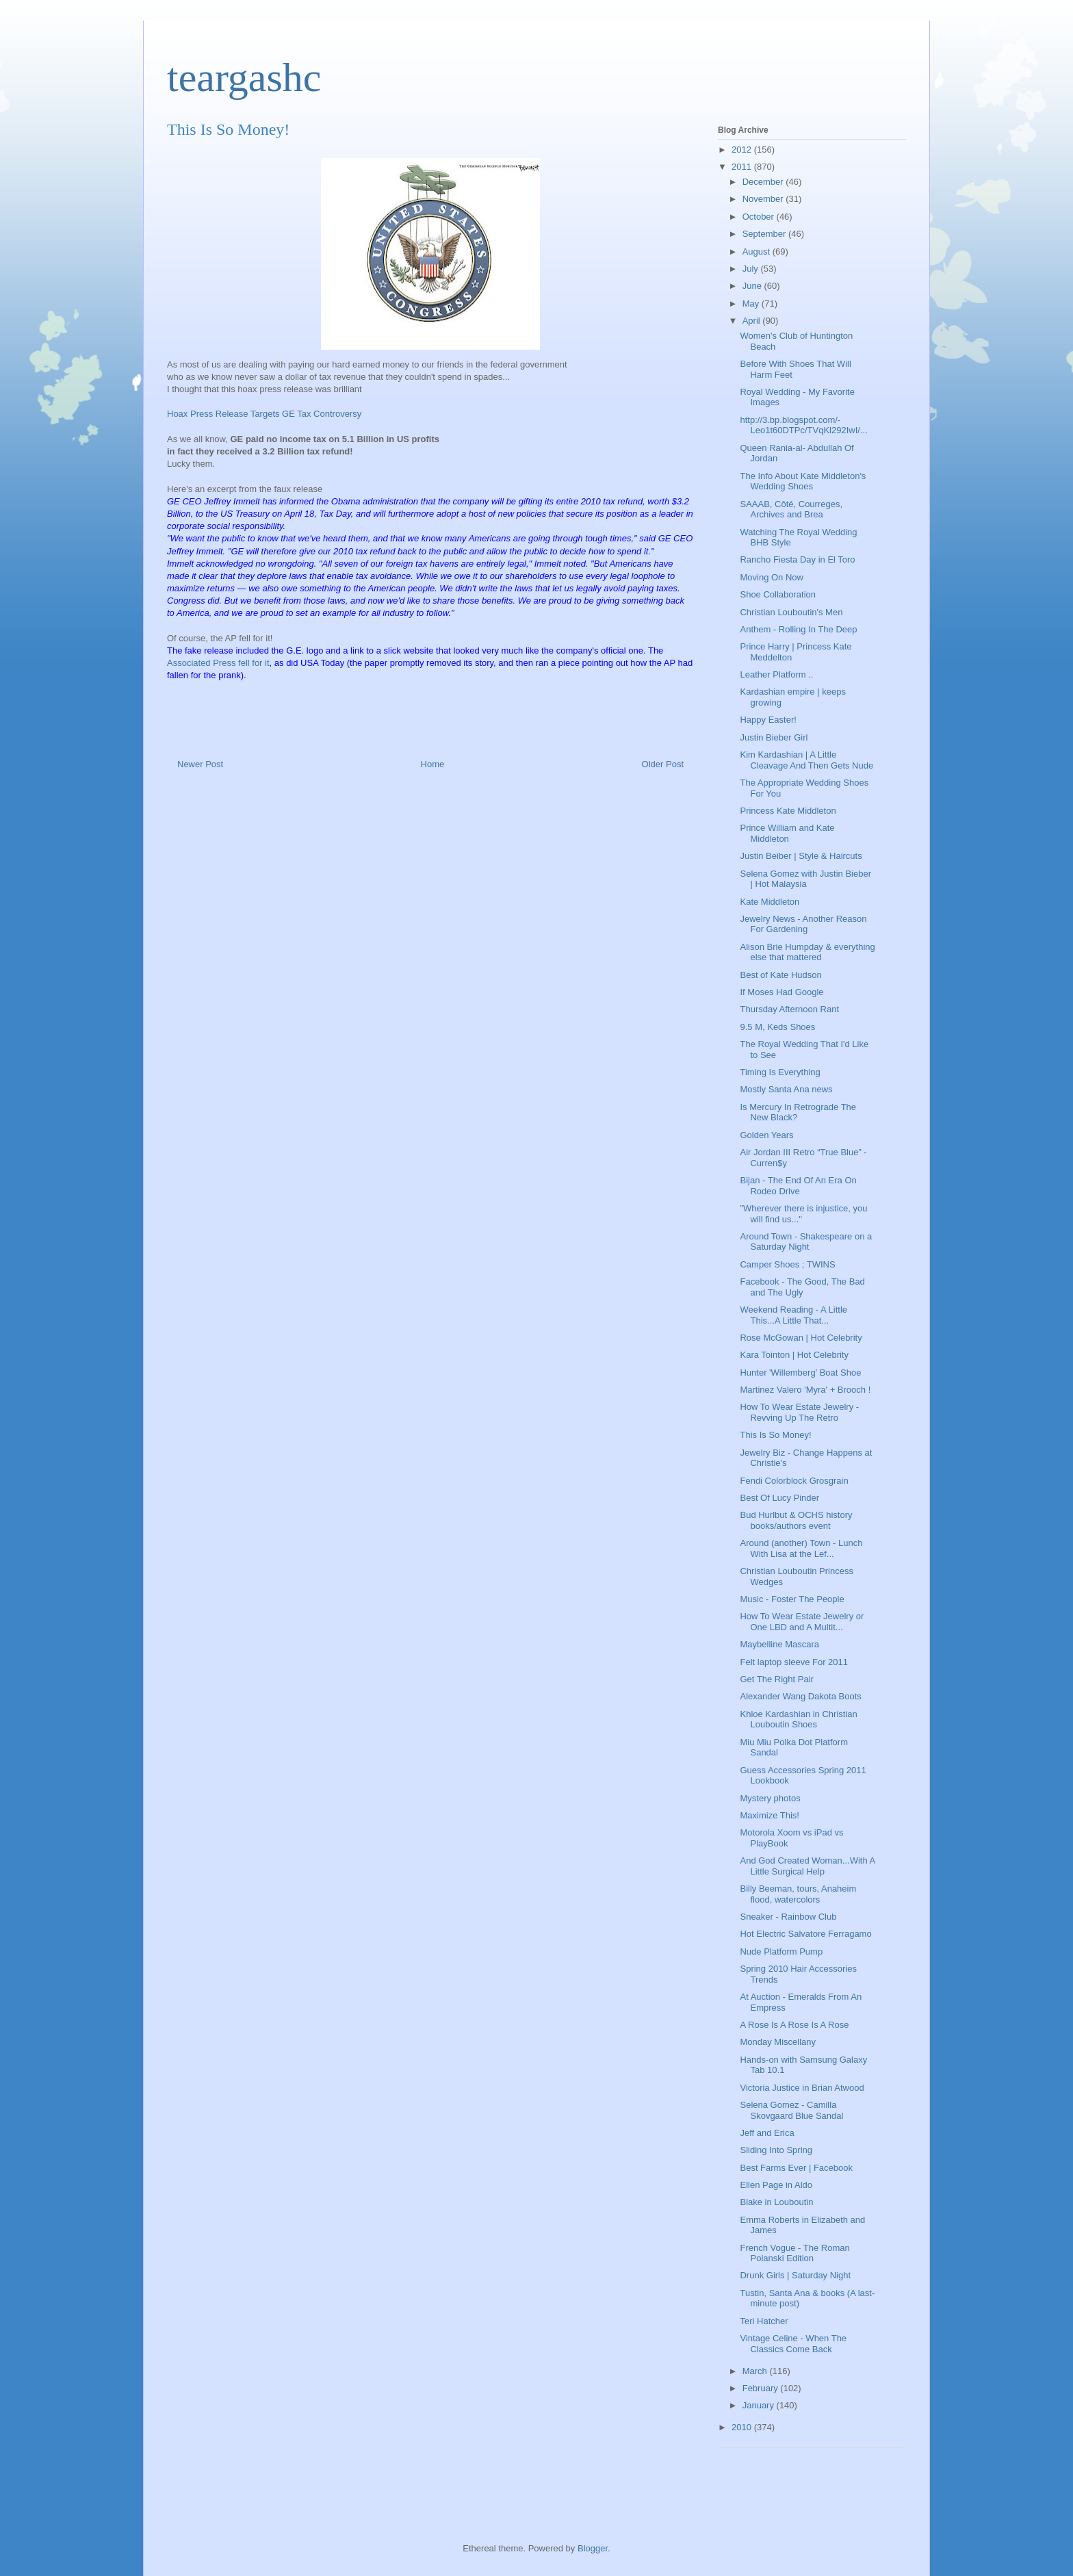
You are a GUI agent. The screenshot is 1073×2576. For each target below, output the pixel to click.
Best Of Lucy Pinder (779, 1498)
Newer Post (200, 764)
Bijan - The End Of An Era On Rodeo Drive (798, 1185)
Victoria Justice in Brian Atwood (802, 2088)
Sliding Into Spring (776, 2150)
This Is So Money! (775, 1435)
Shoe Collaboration (778, 594)
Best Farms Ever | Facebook (796, 2168)
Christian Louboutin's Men (791, 612)
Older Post (663, 764)
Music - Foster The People (792, 1599)
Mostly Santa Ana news (786, 1089)
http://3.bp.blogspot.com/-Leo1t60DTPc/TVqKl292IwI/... (803, 425)
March (756, 2371)
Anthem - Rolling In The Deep (798, 629)
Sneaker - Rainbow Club (788, 1916)
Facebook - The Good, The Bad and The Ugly (802, 1287)
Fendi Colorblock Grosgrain (794, 1481)
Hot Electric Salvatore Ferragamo (805, 1934)
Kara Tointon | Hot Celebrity (794, 1355)
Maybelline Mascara (779, 1644)
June (753, 286)
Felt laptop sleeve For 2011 (794, 1662)
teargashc (244, 77)
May (752, 303)
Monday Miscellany (778, 2042)
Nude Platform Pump (781, 1951)
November (764, 199)
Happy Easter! (768, 719)
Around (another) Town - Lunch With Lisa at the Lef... (801, 1548)
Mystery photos (770, 1798)
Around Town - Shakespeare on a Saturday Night (806, 1241)
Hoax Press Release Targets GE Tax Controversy (264, 414)
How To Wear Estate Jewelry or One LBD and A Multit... (802, 1621)
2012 (743, 149)
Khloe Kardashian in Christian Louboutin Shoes (798, 1719)
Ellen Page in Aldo (776, 2185)
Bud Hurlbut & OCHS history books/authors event (796, 1520)
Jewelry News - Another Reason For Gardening (803, 924)
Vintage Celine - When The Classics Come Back (793, 2343)
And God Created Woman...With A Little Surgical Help (807, 1866)
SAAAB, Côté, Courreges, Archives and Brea (791, 509)
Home (433, 764)
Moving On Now (771, 577)
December (764, 182)
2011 (743, 167)
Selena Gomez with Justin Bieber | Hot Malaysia (805, 879)
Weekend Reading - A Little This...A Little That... (793, 1315)
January (759, 2405)
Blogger (593, 2548)
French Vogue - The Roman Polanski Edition (794, 2253)
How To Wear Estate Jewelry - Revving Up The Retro (799, 1412)
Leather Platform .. (776, 674)
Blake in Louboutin (776, 2202)
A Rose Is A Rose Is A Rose (794, 2025)
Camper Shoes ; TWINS (787, 1264)
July (751, 268)
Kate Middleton (769, 902)
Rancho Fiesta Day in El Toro (797, 559)
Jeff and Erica (767, 2133)
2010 (743, 2427)
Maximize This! (769, 1815)
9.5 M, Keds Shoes (777, 1027)
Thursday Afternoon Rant (789, 1009)
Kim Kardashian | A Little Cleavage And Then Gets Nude (806, 760)
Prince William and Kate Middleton (787, 833)
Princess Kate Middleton (788, 811)
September (765, 234)
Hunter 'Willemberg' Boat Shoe (800, 1372)
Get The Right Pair (776, 1679)
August (757, 251)
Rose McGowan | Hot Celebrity (801, 1337)
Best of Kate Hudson (780, 975)
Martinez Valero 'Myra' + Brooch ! (805, 1389)
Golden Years (766, 1135)
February (761, 2388)
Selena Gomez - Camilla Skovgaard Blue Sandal (791, 2110)
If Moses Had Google (781, 992)
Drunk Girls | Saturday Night (795, 2275)
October (759, 216)
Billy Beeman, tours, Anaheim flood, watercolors (798, 1894)
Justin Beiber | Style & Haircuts (801, 856)
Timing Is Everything (780, 1072)
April (752, 320)
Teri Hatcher (764, 2321)
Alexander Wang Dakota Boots (800, 1696)
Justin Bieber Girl (773, 737)
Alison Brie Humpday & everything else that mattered (807, 952)
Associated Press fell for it (218, 663)
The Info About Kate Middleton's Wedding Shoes (803, 481)
